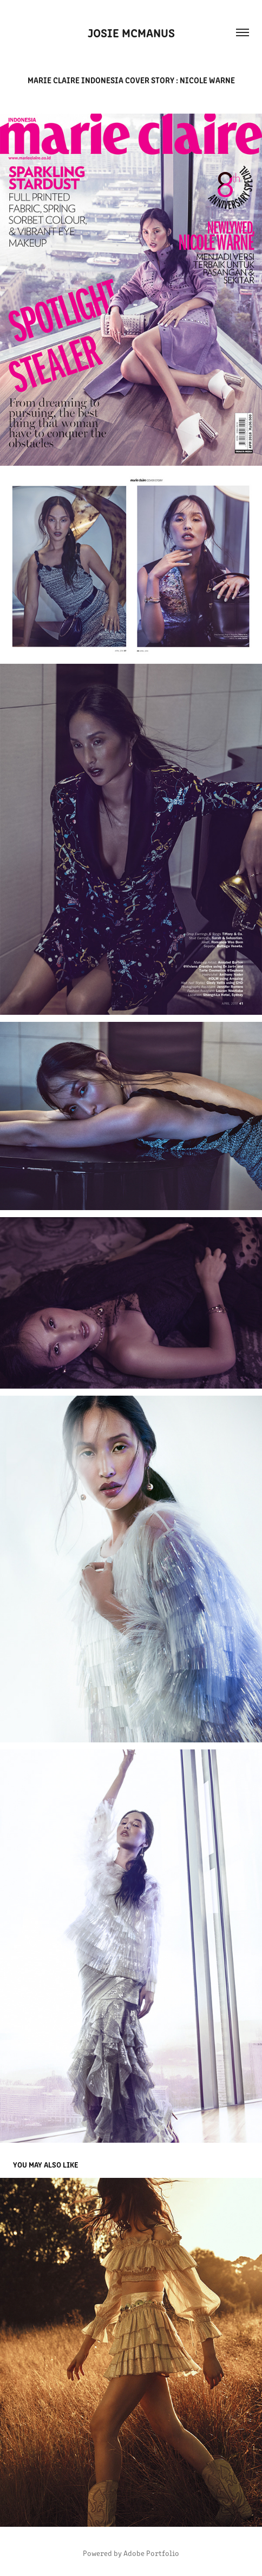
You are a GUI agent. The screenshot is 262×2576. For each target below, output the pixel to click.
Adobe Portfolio (151, 2553)
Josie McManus (131, 32)
